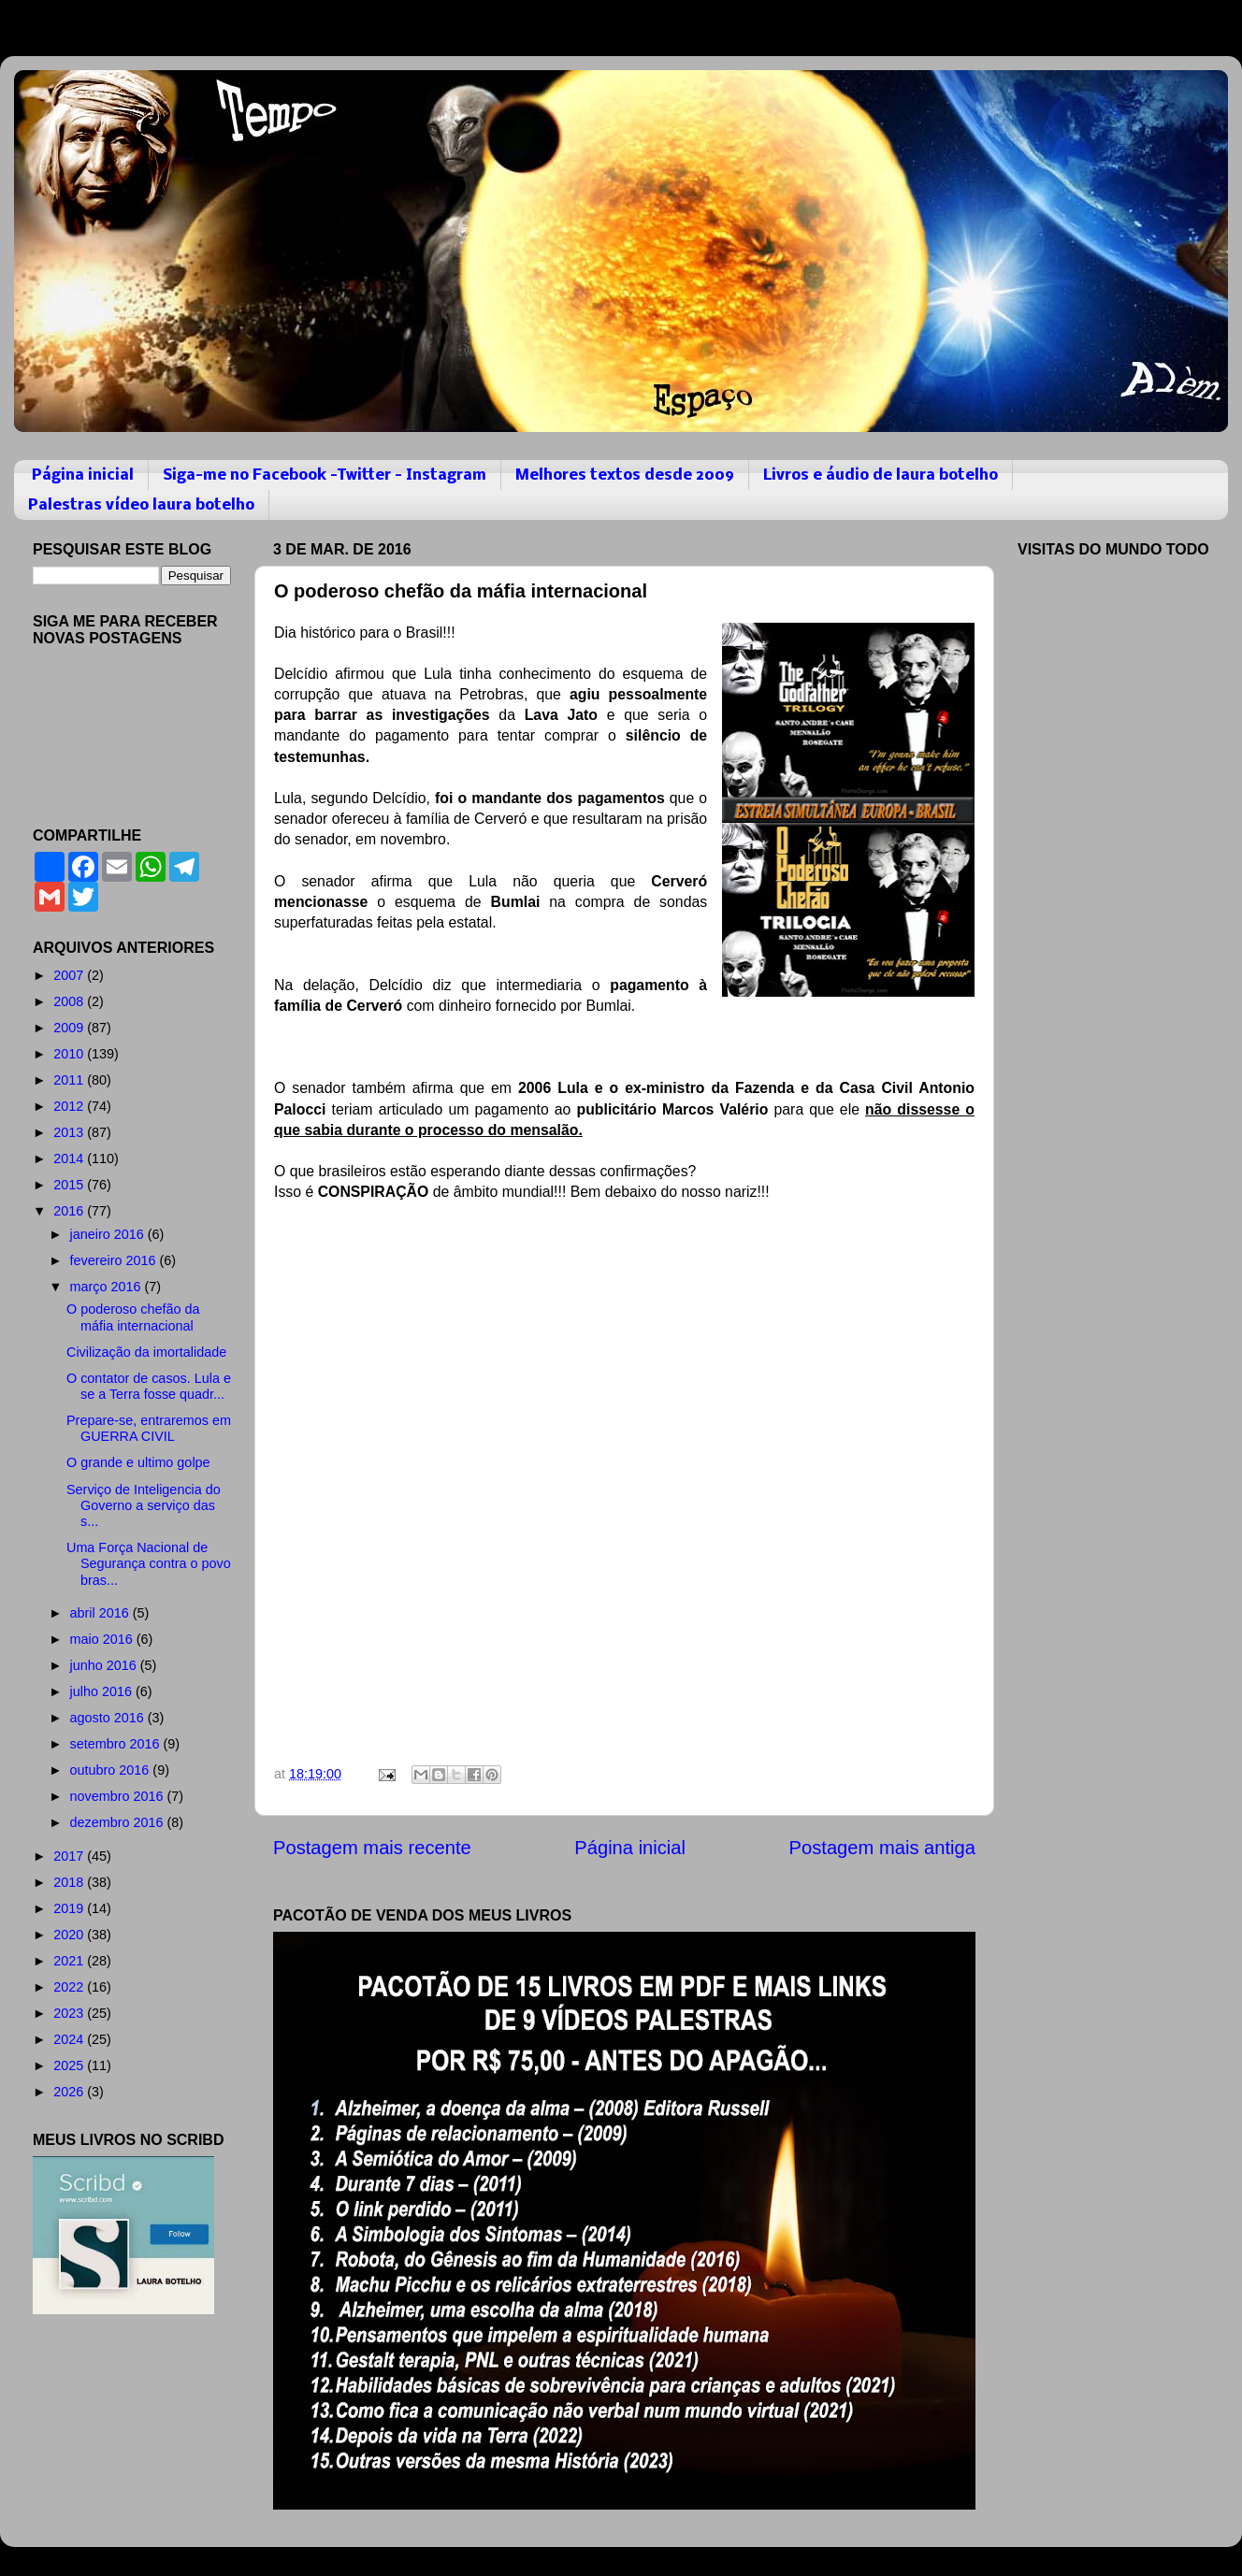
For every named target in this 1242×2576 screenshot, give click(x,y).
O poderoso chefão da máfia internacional (132, 1317)
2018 (70, 1882)
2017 (70, 1856)
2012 (70, 1106)
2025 (70, 2065)
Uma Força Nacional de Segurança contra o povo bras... (148, 1564)
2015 (70, 1184)
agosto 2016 (109, 1717)
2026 (70, 2091)
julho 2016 (103, 1691)
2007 (70, 975)
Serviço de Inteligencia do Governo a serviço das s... (143, 1506)
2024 (70, 2039)
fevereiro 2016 (115, 1260)
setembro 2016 (117, 1743)
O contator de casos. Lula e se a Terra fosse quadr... (148, 1386)
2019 (70, 1908)
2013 (70, 1132)
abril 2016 (101, 1612)
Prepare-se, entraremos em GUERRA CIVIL (148, 1428)
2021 (70, 1960)
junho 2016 (105, 1665)
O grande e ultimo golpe (138, 1462)
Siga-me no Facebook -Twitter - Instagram (324, 475)
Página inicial (83, 475)
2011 (70, 1079)
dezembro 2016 (118, 1822)
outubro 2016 (111, 1770)
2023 (70, 2013)
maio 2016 (103, 1639)
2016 (70, 1210)
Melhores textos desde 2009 (624, 475)
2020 (70, 1934)
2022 (70, 1986)
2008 (70, 1001)
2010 (70, 1053)
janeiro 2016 (109, 1234)
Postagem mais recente (372, 1847)
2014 (70, 1158)
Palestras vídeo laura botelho (141, 505)
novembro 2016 (118, 1796)
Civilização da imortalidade (146, 1352)
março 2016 (107, 1286)
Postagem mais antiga (882, 1847)
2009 (70, 1027)
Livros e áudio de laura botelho (880, 475)
